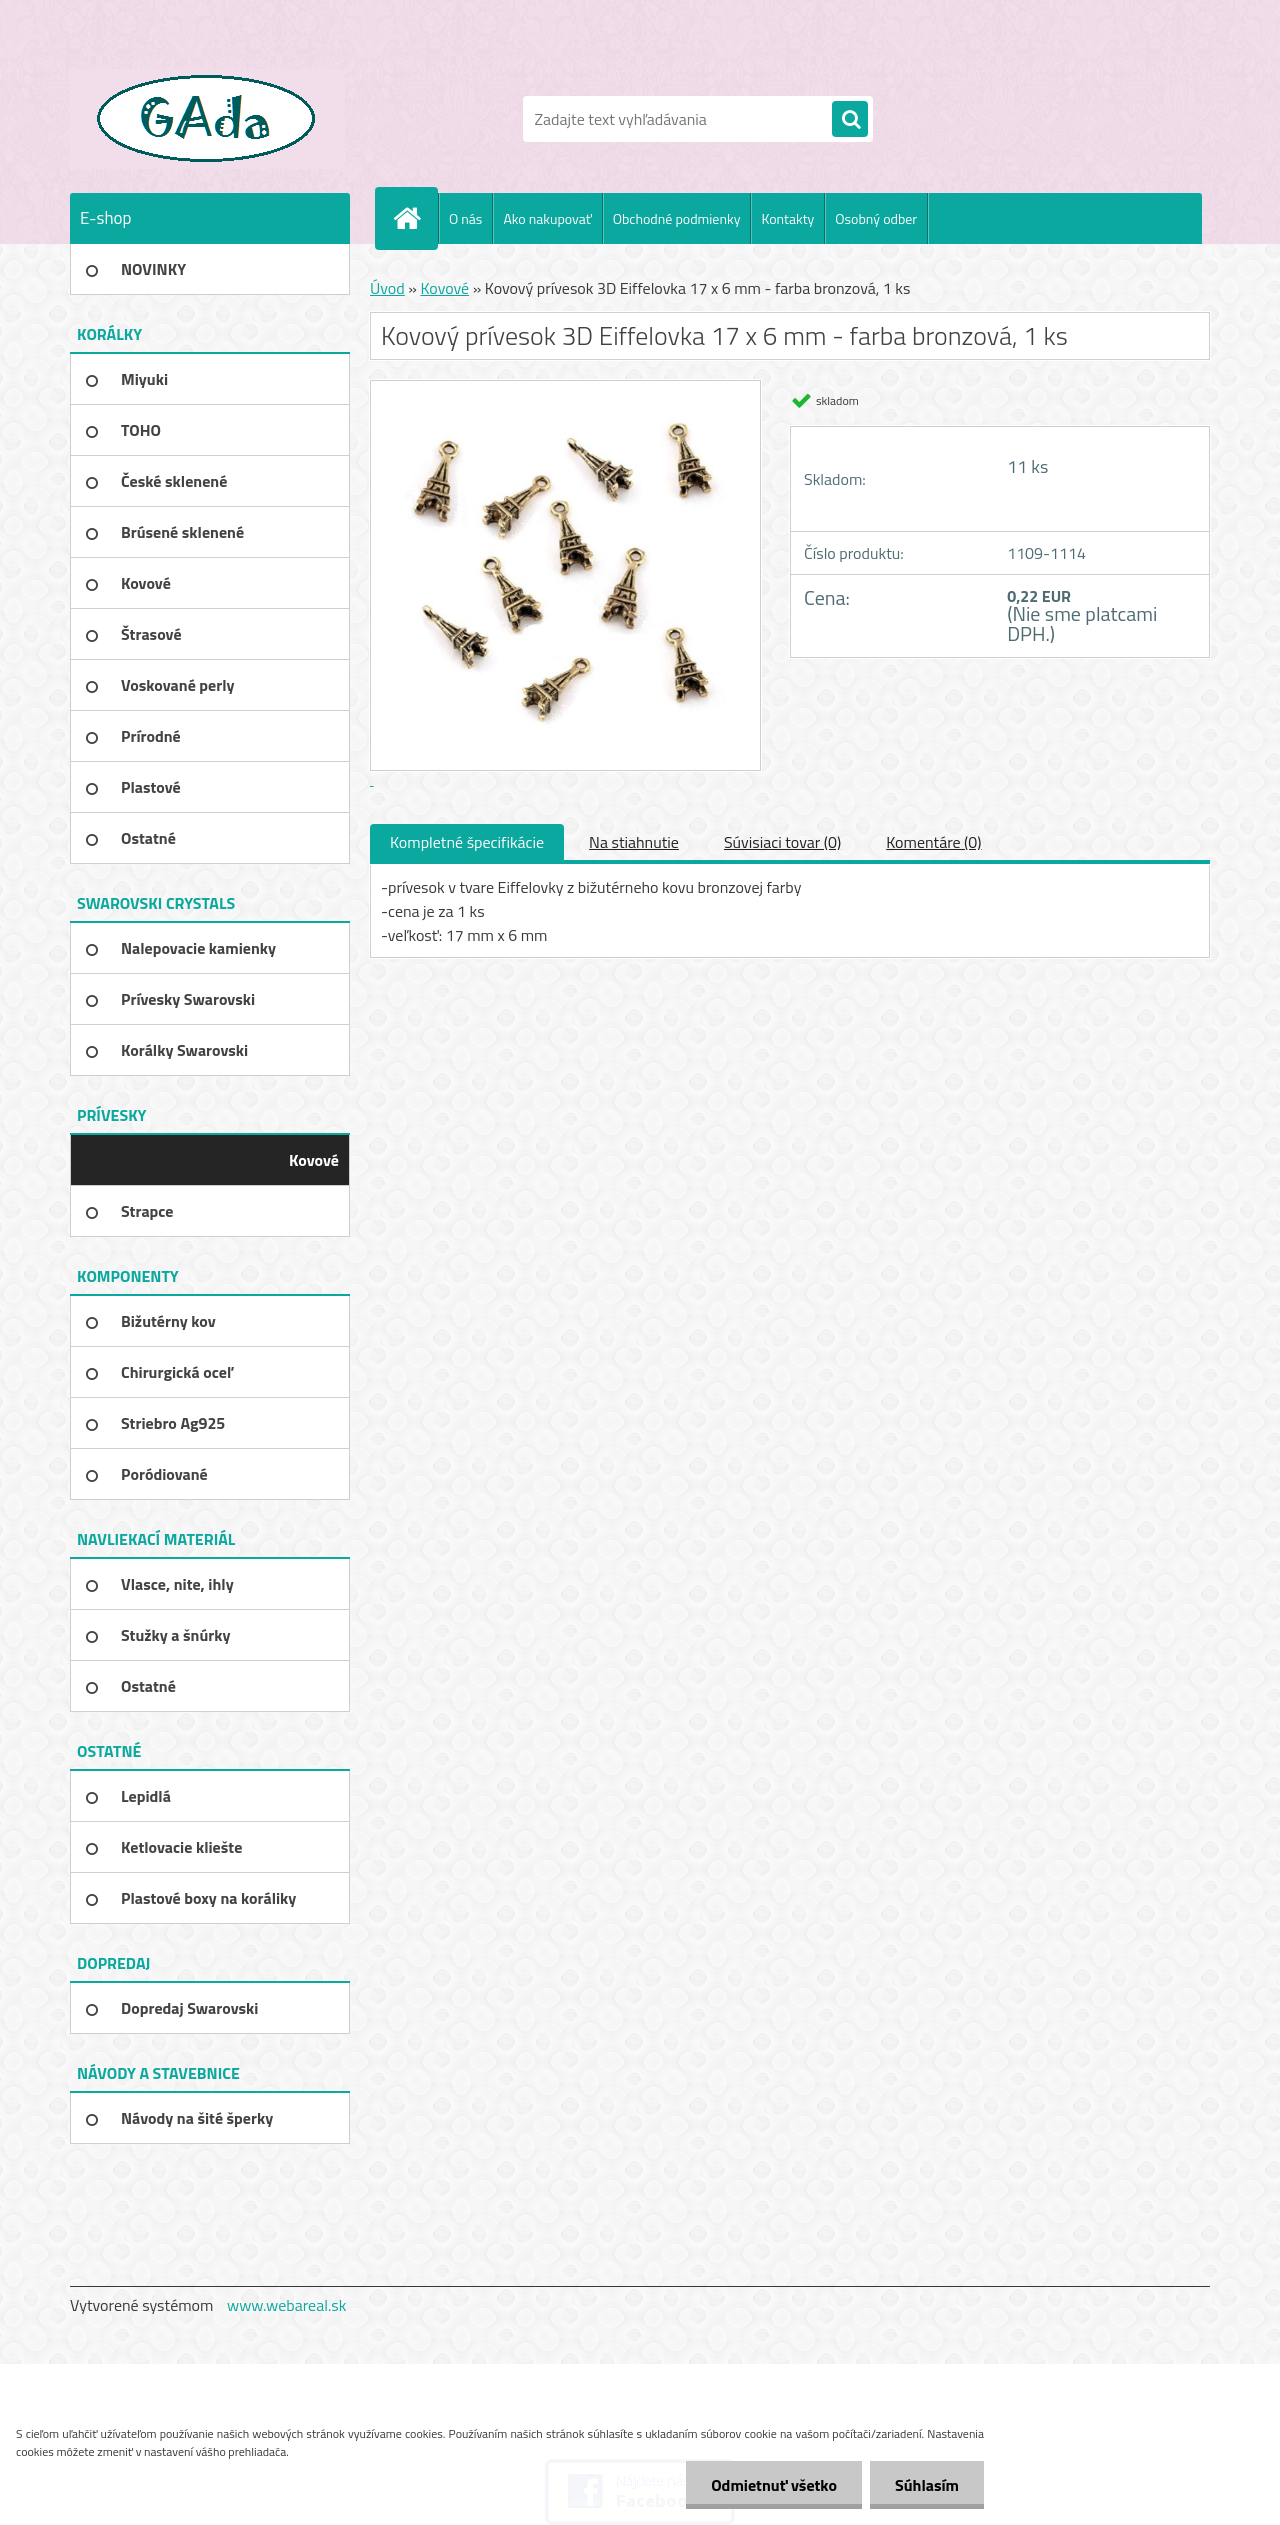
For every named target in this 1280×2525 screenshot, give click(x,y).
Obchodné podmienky (677, 218)
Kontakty (787, 218)
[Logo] (207, 119)
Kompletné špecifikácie (467, 842)
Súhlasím (927, 2485)
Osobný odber (876, 218)
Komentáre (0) (933, 842)
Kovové (444, 288)
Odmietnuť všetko (774, 2485)
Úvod (387, 288)
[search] (850, 120)
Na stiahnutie (634, 842)
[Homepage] (415, 218)
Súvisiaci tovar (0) (782, 842)
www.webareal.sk (287, 2305)
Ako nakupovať (547, 218)
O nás (465, 218)
